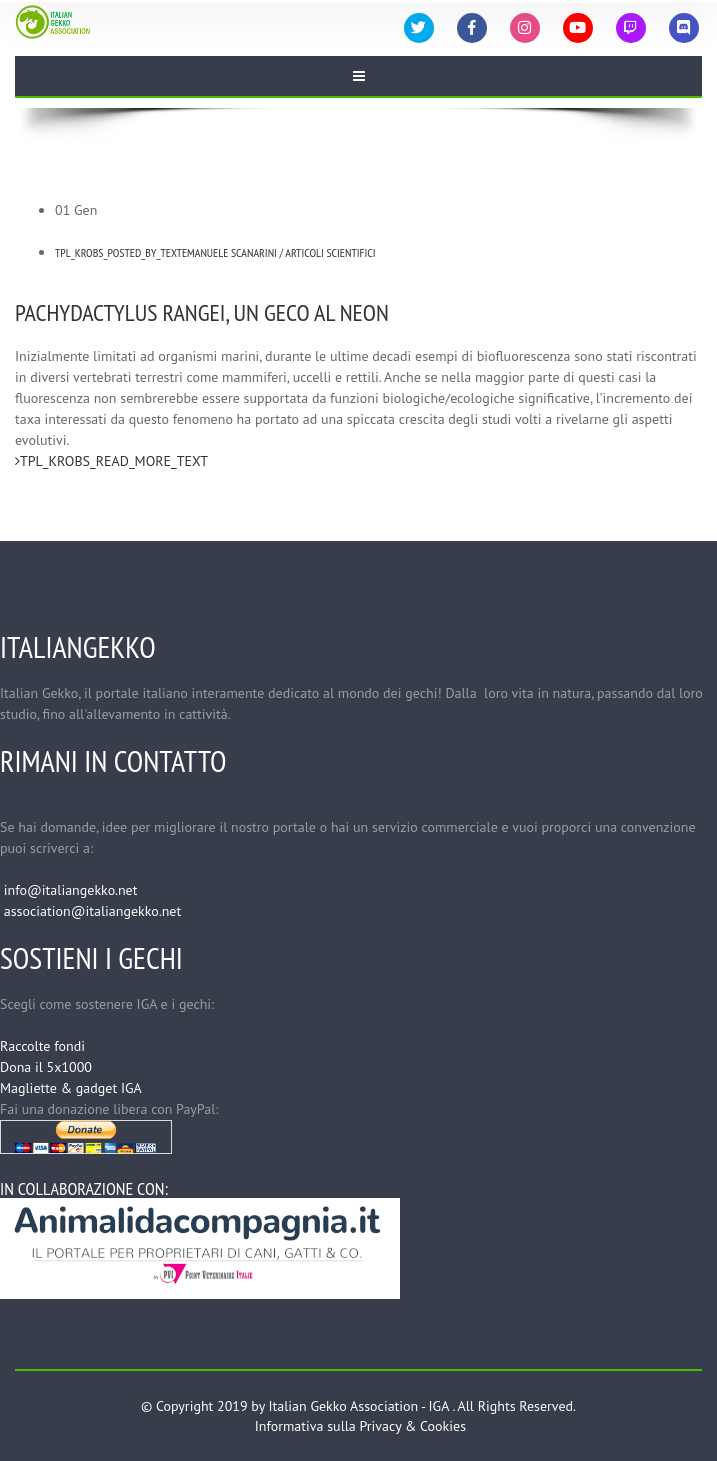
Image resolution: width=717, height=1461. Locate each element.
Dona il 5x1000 (46, 1067)
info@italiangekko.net (71, 890)
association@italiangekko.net (92, 911)
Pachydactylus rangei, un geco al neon (202, 312)
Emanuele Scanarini (229, 252)
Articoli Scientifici (330, 252)
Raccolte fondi (42, 1046)
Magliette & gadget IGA (71, 1088)
